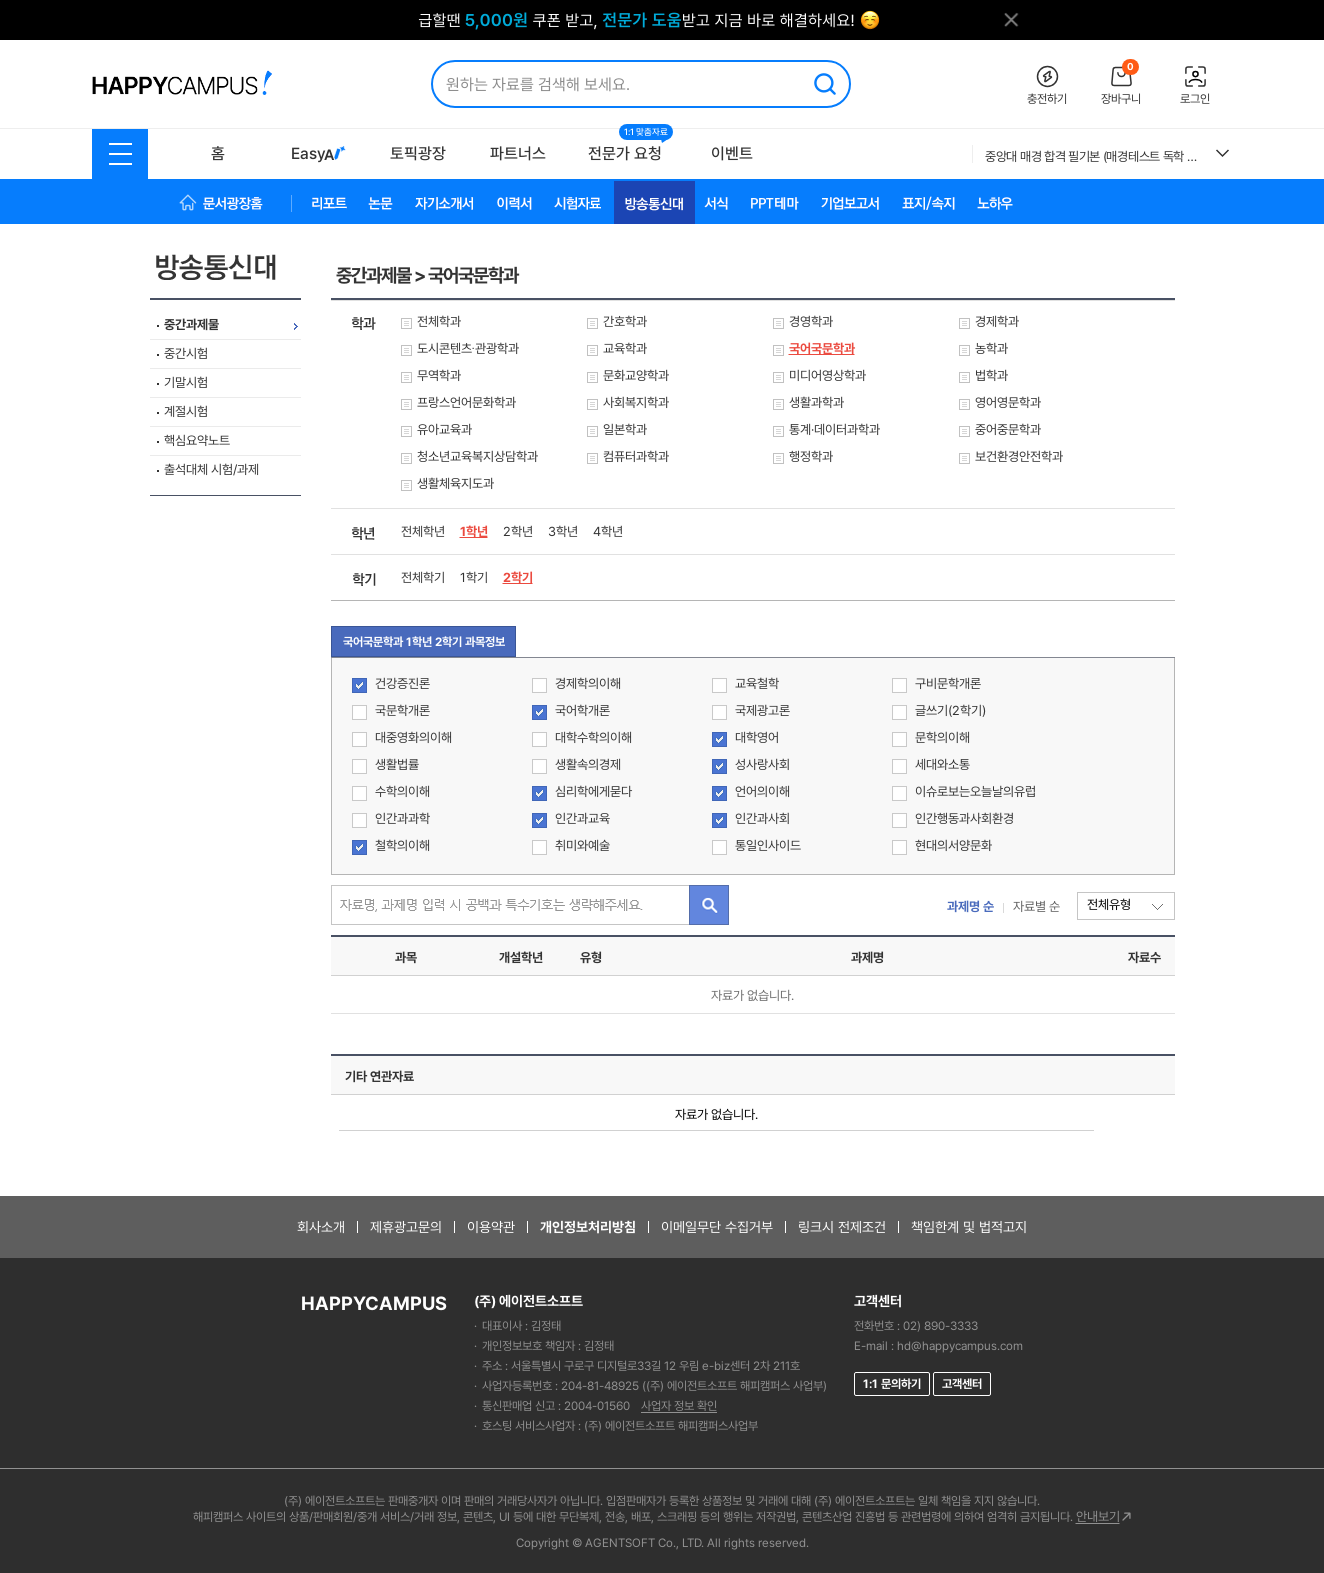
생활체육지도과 (455, 483)
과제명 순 (970, 906)
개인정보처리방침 (588, 1227)
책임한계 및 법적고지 (969, 1227)
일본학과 (625, 429)
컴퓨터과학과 (636, 456)
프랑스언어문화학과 (466, 402)
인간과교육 (571, 819)
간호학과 (625, 321)
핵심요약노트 (197, 440)
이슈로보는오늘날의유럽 (964, 792)
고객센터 (962, 1384)
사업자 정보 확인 (679, 1406)
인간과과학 (391, 819)
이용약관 (491, 1227)
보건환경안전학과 (1019, 456)
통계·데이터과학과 (834, 429)
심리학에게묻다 (582, 792)
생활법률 (385, 765)
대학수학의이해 (582, 738)
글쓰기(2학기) (939, 711)
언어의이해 (751, 792)
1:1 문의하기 (892, 1384)
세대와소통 (931, 765)
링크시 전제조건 (842, 1227)
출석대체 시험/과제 (211, 469)
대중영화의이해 (402, 738)
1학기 (474, 577)
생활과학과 (816, 402)
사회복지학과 (636, 402)
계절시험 (186, 411)
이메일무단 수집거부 (717, 1227)
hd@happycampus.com (960, 1346)
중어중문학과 (1008, 429)
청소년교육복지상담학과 (477, 456)
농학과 (991, 348)
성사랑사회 (751, 765)
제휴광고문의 (406, 1227)
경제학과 (997, 321)
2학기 (518, 577)
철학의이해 (391, 846)
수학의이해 (391, 792)
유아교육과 (444, 429)
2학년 (518, 531)
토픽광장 (418, 153)
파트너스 (518, 153)
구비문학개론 (936, 684)
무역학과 (439, 375)
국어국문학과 (822, 348)
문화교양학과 (636, 375)
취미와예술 (571, 846)
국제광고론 (751, 711)
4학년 (608, 531)
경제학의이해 (576, 684)
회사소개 (321, 1227)
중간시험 (186, 353)
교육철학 (745, 684)
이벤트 (732, 153)
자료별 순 (1036, 906)
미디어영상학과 (827, 375)
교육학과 (625, 348)
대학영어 (745, 738)
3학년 (563, 531)
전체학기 (423, 577)
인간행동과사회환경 (953, 819)
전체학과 (439, 321)
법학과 (991, 375)
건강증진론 (391, 684)
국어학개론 (571, 711)
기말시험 (186, 382)
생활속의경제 (576, 765)
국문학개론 (391, 711)
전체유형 (1109, 904)
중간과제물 (191, 324)
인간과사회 (751, 819)
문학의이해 (931, 738)
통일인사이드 (756, 846)
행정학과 (811, 456)
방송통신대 (229, 267)
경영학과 (811, 321)
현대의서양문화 (942, 846)
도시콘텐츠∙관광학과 (468, 348)
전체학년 (423, 531)
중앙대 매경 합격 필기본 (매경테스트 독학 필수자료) (1093, 156)
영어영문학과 (1008, 402)
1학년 (474, 531)
